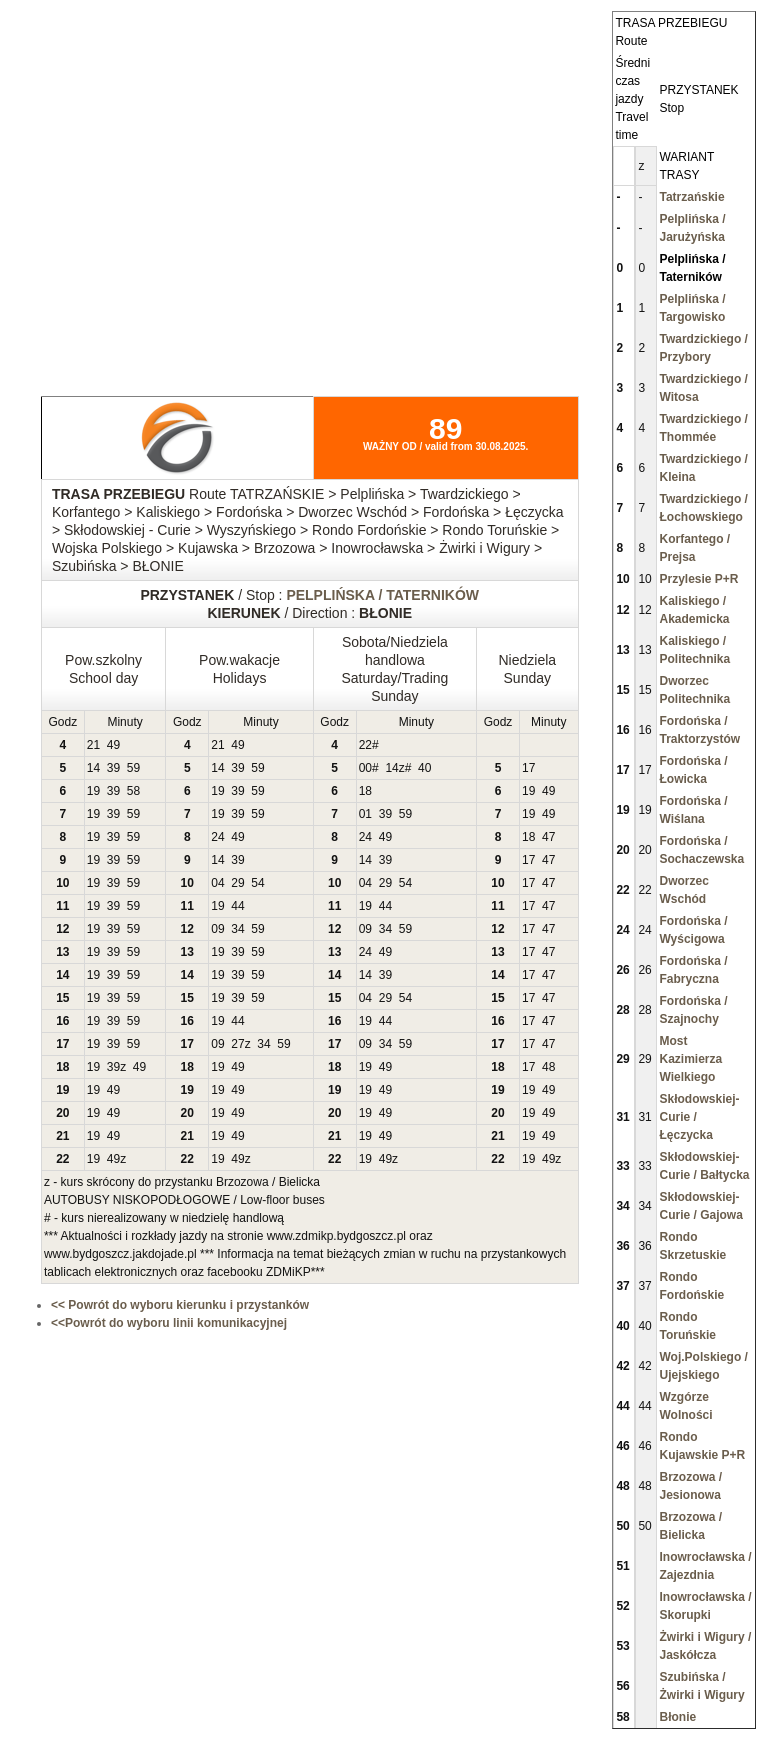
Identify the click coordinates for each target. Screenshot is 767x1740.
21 (93, 745)
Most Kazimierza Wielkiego (690, 1059)
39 (113, 768)
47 (548, 837)
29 (237, 883)
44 (237, 906)
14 (93, 768)
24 (217, 837)
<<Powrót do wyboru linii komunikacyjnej (169, 1323)
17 (528, 768)
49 (113, 745)
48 (548, 1067)
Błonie (677, 1717)
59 (133, 768)
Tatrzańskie (691, 197)
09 (217, 929)
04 (217, 883)
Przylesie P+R (698, 579)
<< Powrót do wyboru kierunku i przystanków (180, 1305)
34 (237, 929)
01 (365, 814)
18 (365, 791)
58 (133, 791)
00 (365, 768)
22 (365, 745)
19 (93, 791)
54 (257, 883)
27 (237, 1044)
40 (424, 768)
